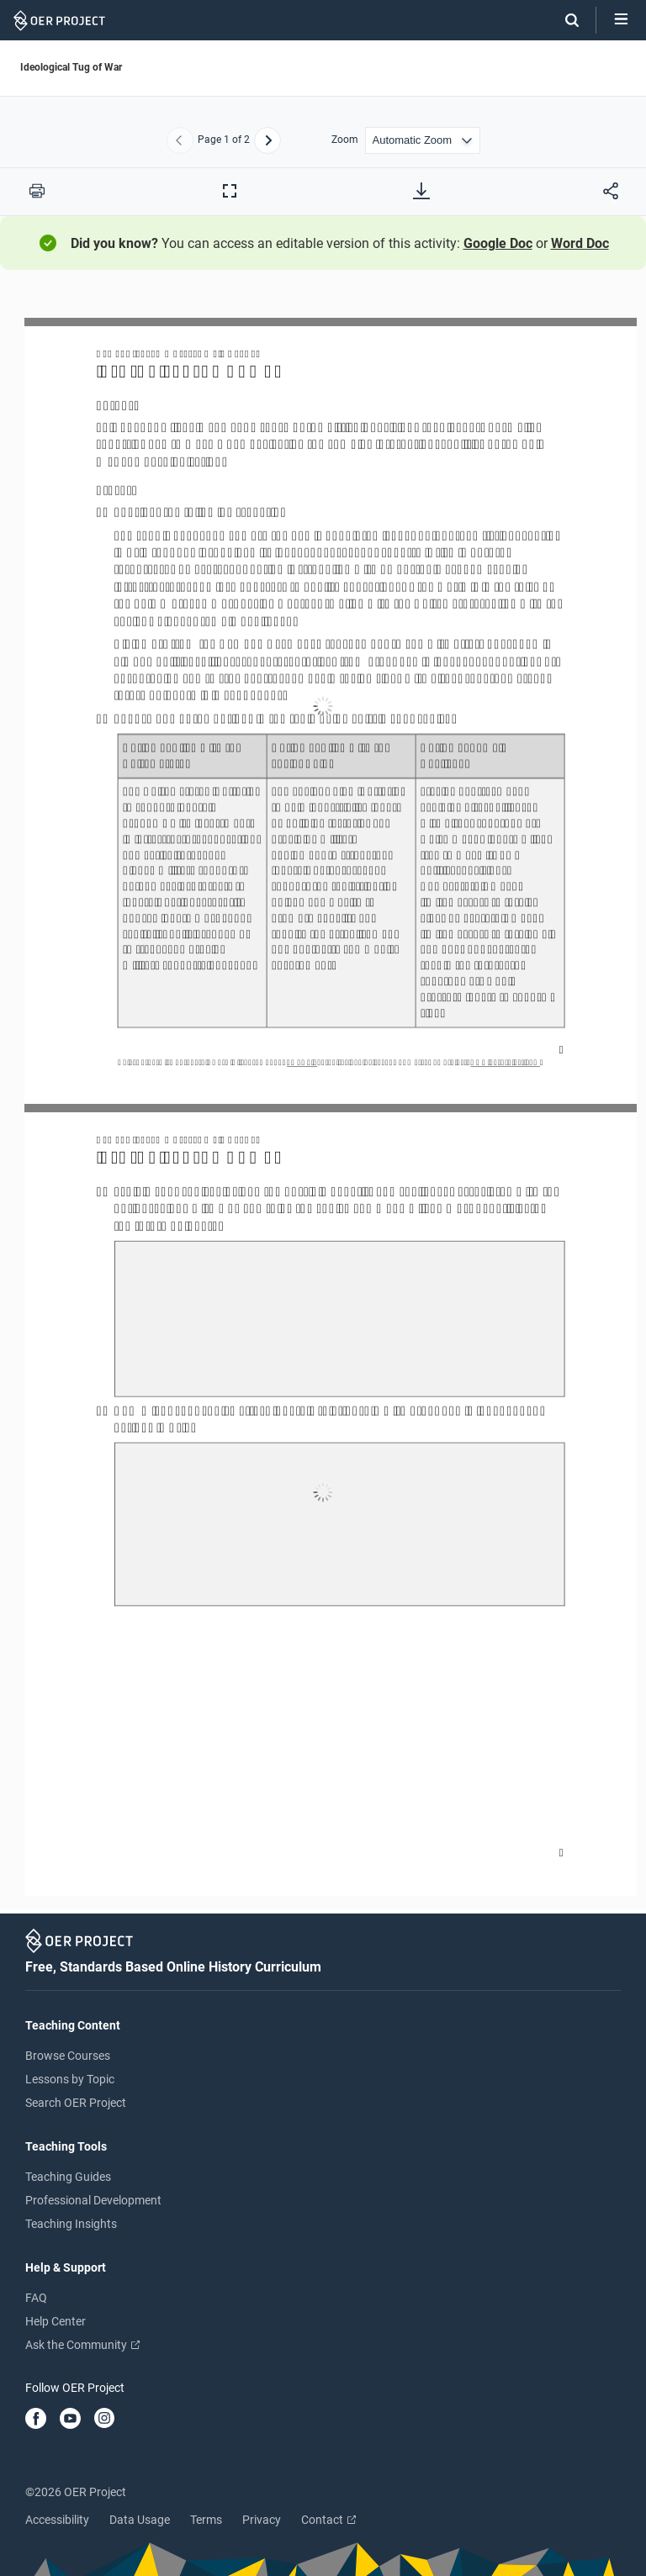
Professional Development (93, 2200)
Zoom (344, 140)
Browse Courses (67, 2055)
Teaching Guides (68, 2176)
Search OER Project (75, 2102)
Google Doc (497, 243)
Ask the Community (82, 2345)
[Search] (563, 20)
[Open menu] (621, 20)
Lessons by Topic (69, 2079)
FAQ (36, 2297)
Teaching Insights (71, 2223)
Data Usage (139, 2519)
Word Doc (580, 243)
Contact (328, 2519)
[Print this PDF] (37, 190)
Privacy (261, 2519)
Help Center (55, 2321)
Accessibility (57, 2519)
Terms (206, 2519)
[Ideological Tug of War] (323, 1099)
